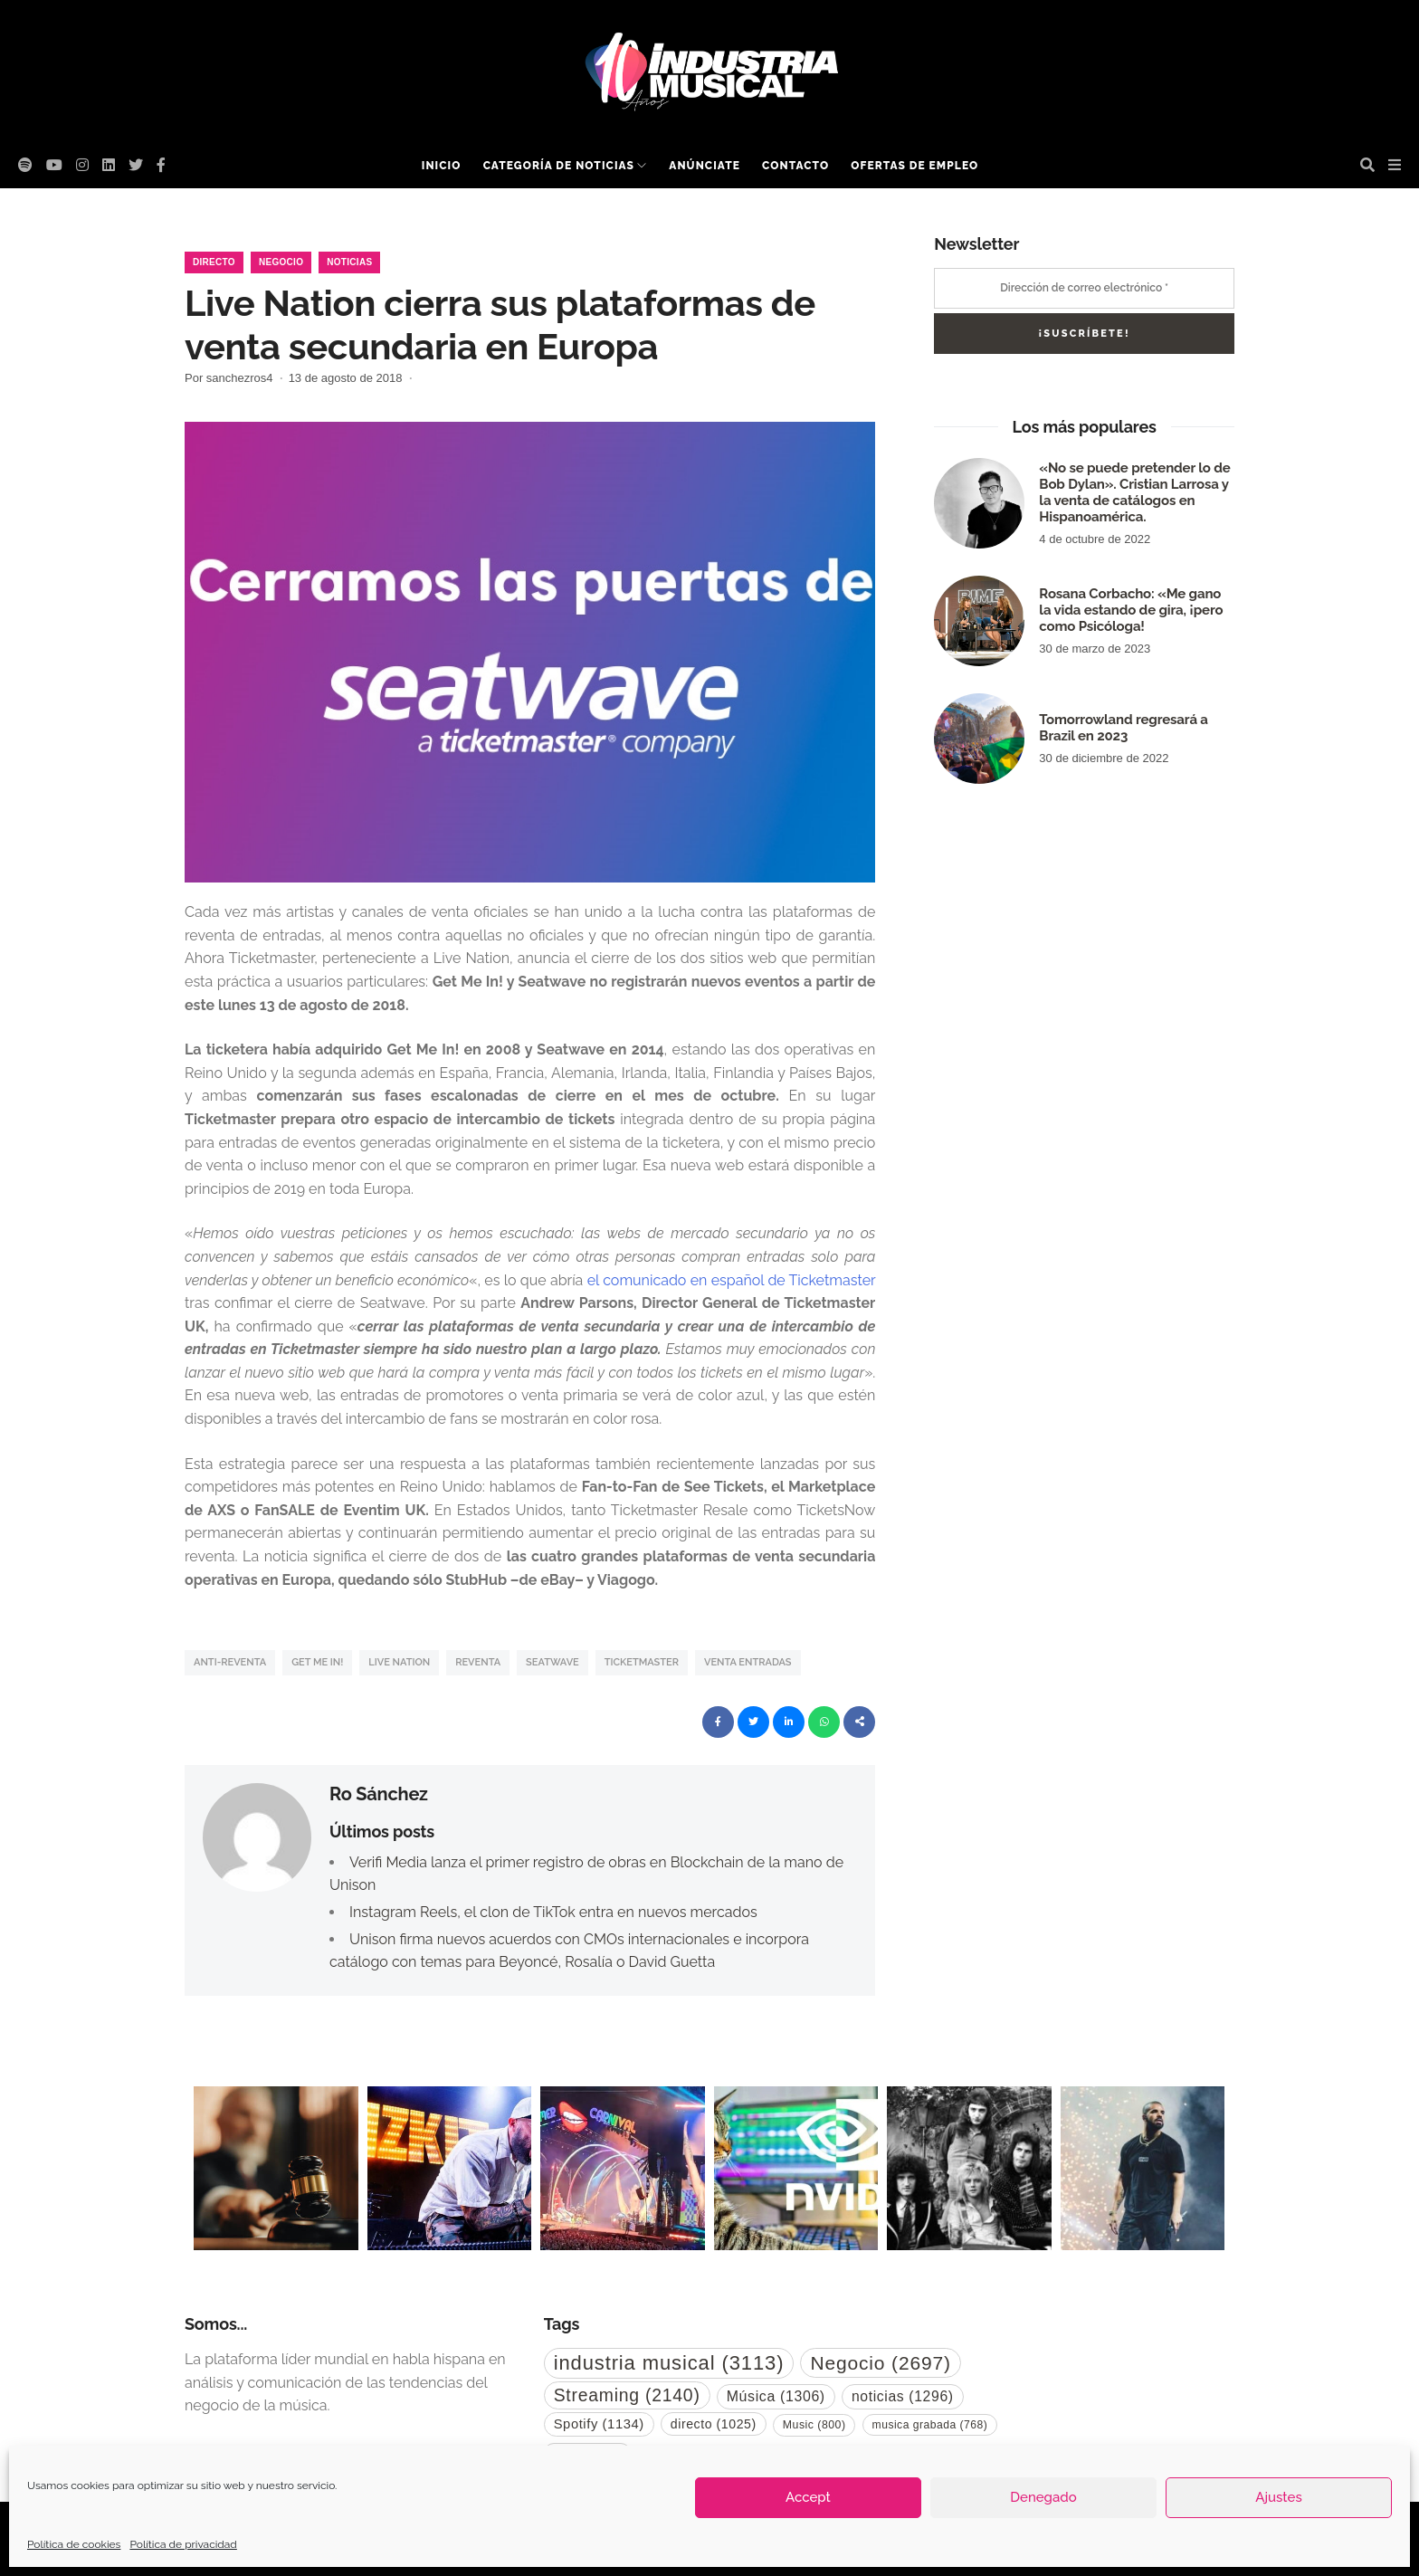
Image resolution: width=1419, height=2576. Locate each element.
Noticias (349, 262)
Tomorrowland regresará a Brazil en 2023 (1123, 727)
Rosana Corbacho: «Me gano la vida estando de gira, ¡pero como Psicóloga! (1131, 610)
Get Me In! (317, 1662)
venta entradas (748, 1662)
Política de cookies (73, 2544)
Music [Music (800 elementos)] (814, 2425)
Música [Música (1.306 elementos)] (776, 2396)
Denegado (1043, 2497)
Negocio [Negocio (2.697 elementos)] (880, 2362)
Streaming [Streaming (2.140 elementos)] (627, 2395)
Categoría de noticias (558, 165)
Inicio (442, 165)
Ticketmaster (642, 1662)
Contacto (795, 165)
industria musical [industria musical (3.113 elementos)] (669, 2363)
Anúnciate (704, 165)
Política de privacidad (182, 2544)
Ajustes (1278, 2497)
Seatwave (552, 1662)
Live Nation (399, 1662)
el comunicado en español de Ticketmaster (731, 1280)
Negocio (281, 262)
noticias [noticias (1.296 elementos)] (903, 2396)
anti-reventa (230, 1662)
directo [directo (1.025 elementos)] (714, 2424)
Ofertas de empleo (914, 165)
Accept (808, 2497)
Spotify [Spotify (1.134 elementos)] (599, 2424)
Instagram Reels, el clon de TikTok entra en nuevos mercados (553, 1912)
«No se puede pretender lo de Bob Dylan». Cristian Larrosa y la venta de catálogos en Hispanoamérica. (1134, 492)
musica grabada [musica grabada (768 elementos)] (930, 2425)
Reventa (477, 1662)
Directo (214, 262)
